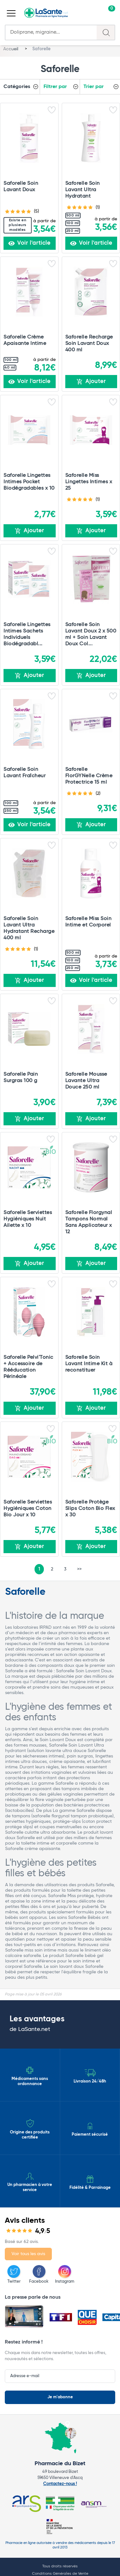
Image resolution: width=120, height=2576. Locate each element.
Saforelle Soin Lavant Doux (21, 186)
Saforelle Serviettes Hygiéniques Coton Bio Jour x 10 (28, 1508)
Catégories (17, 86)
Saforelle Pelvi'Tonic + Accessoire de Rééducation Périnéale (28, 1367)
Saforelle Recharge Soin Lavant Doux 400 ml (89, 343)
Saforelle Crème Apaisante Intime (25, 340)
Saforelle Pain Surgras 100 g (21, 1077)
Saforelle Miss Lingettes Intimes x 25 (88, 482)
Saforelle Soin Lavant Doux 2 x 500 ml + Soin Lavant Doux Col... (90, 634)
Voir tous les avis (28, 2254)
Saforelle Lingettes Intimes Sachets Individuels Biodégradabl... (27, 634)
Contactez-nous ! (60, 2484)
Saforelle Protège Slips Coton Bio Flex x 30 (90, 1508)
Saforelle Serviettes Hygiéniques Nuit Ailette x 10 (28, 1219)
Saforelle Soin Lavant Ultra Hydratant (82, 190)
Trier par (94, 86)
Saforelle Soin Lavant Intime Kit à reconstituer (89, 1364)
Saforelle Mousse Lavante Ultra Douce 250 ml (86, 1081)
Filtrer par (55, 86)
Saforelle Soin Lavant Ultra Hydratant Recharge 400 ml (29, 928)
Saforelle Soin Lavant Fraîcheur (24, 773)
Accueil (10, 49)
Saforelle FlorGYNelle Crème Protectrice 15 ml (89, 776)
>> (79, 1569)
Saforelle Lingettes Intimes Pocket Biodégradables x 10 (29, 482)
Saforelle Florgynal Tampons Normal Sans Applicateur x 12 (88, 1222)
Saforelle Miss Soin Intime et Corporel (88, 922)
